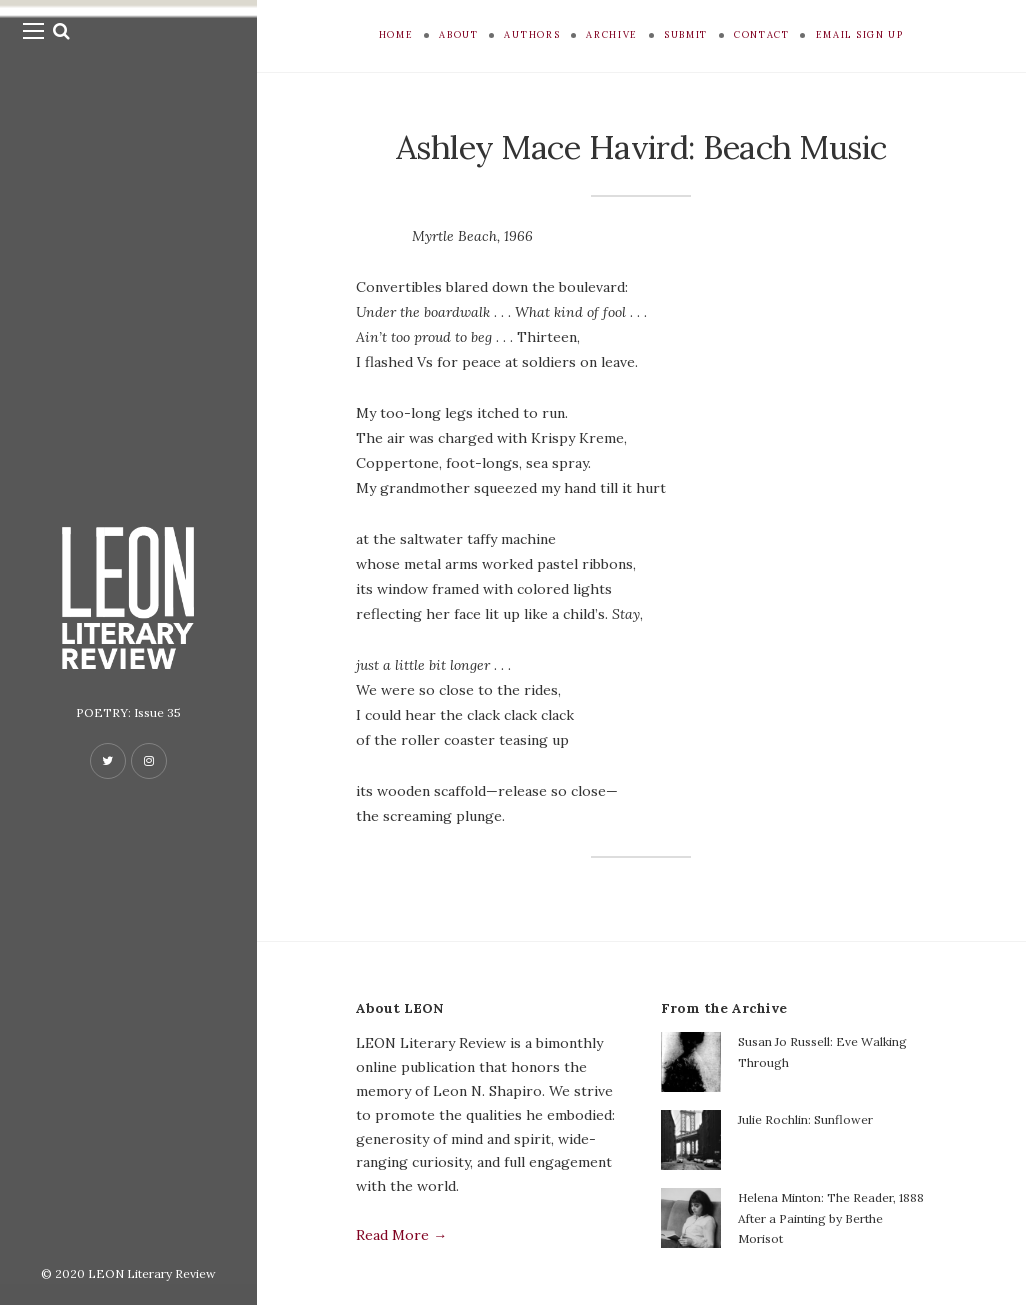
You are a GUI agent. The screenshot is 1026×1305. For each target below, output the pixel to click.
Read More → (401, 1235)
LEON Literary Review (152, 1273)
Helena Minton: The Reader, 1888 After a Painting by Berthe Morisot (831, 1218)
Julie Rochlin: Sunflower (805, 1119)
